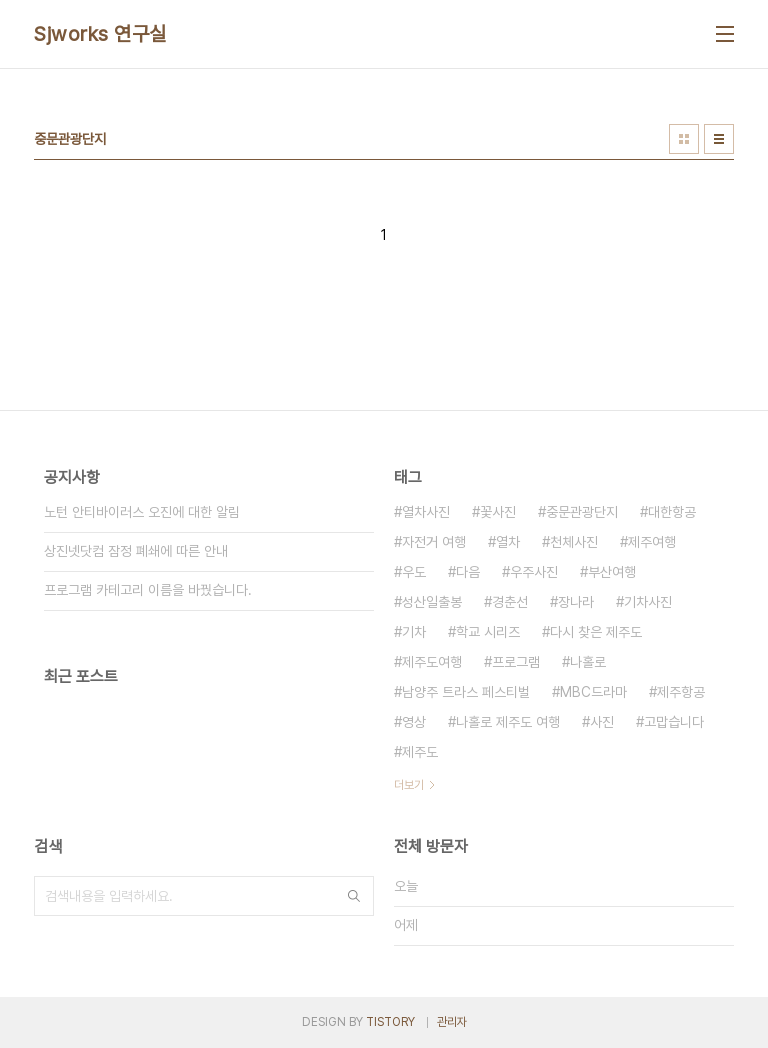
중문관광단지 (582, 512)
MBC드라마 (593, 692)
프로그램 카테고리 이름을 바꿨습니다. (148, 590)
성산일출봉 (432, 602)
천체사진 (574, 542)
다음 (468, 572)
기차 (414, 632)
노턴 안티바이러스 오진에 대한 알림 (142, 512)
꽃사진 (498, 512)
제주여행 (652, 542)
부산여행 (612, 572)
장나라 (576, 602)
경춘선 (510, 602)
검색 (354, 896)
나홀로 (588, 662)
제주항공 (681, 692)
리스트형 (719, 139)
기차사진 (648, 602)
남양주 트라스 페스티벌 (466, 692)
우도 (414, 572)
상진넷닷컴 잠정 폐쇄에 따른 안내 (136, 551)
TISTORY (390, 1022)
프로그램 (516, 662)
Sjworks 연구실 (100, 34)
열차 (508, 542)
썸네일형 (684, 139)
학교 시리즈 (488, 632)
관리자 (452, 1022)
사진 (602, 722)
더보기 (409, 785)
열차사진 (426, 512)
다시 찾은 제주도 (596, 632)
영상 (414, 722)
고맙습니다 (674, 722)
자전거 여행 (434, 542)
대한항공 (672, 512)
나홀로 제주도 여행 (508, 722)
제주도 (420, 752)
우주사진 (534, 572)
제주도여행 (432, 662)
